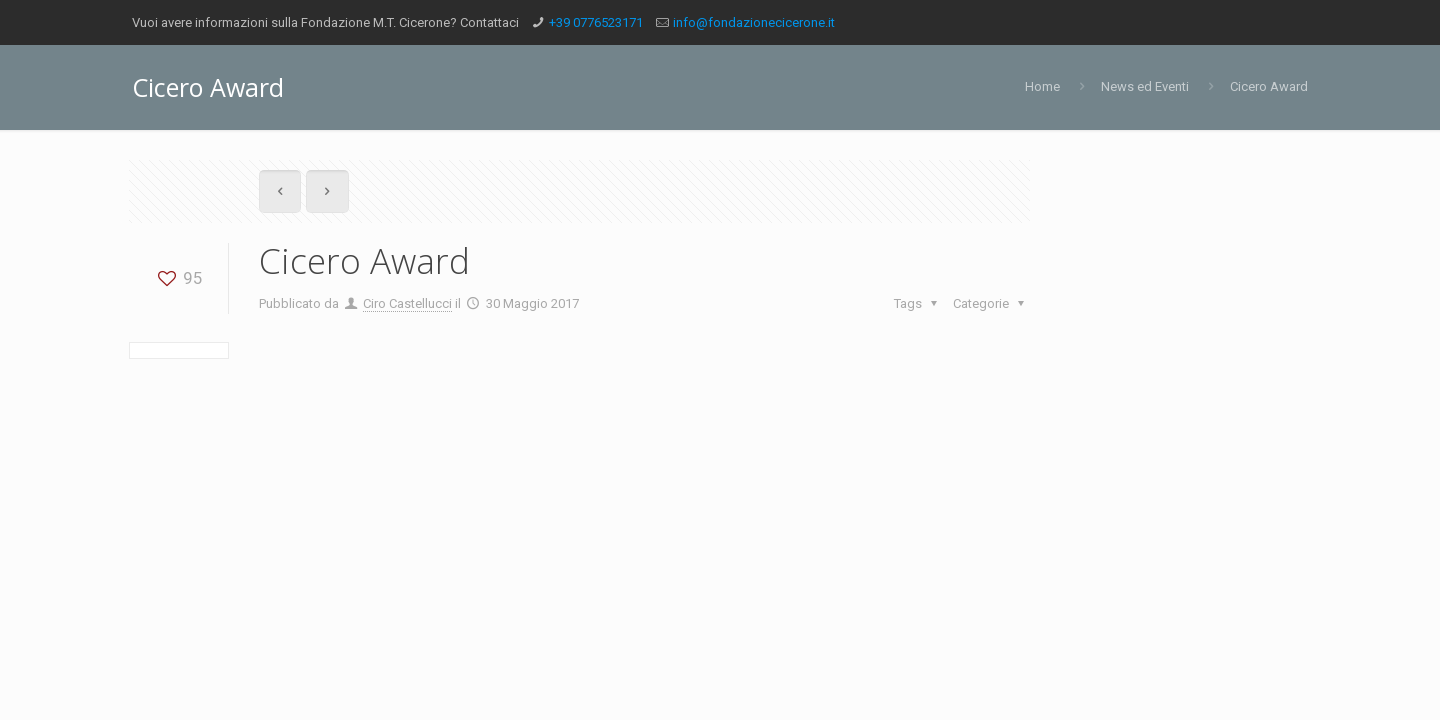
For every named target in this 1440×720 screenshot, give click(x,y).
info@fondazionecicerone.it (754, 22)
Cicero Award (1269, 86)
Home (1042, 86)
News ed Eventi (1145, 86)
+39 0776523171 (596, 22)
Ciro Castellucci (407, 303)
